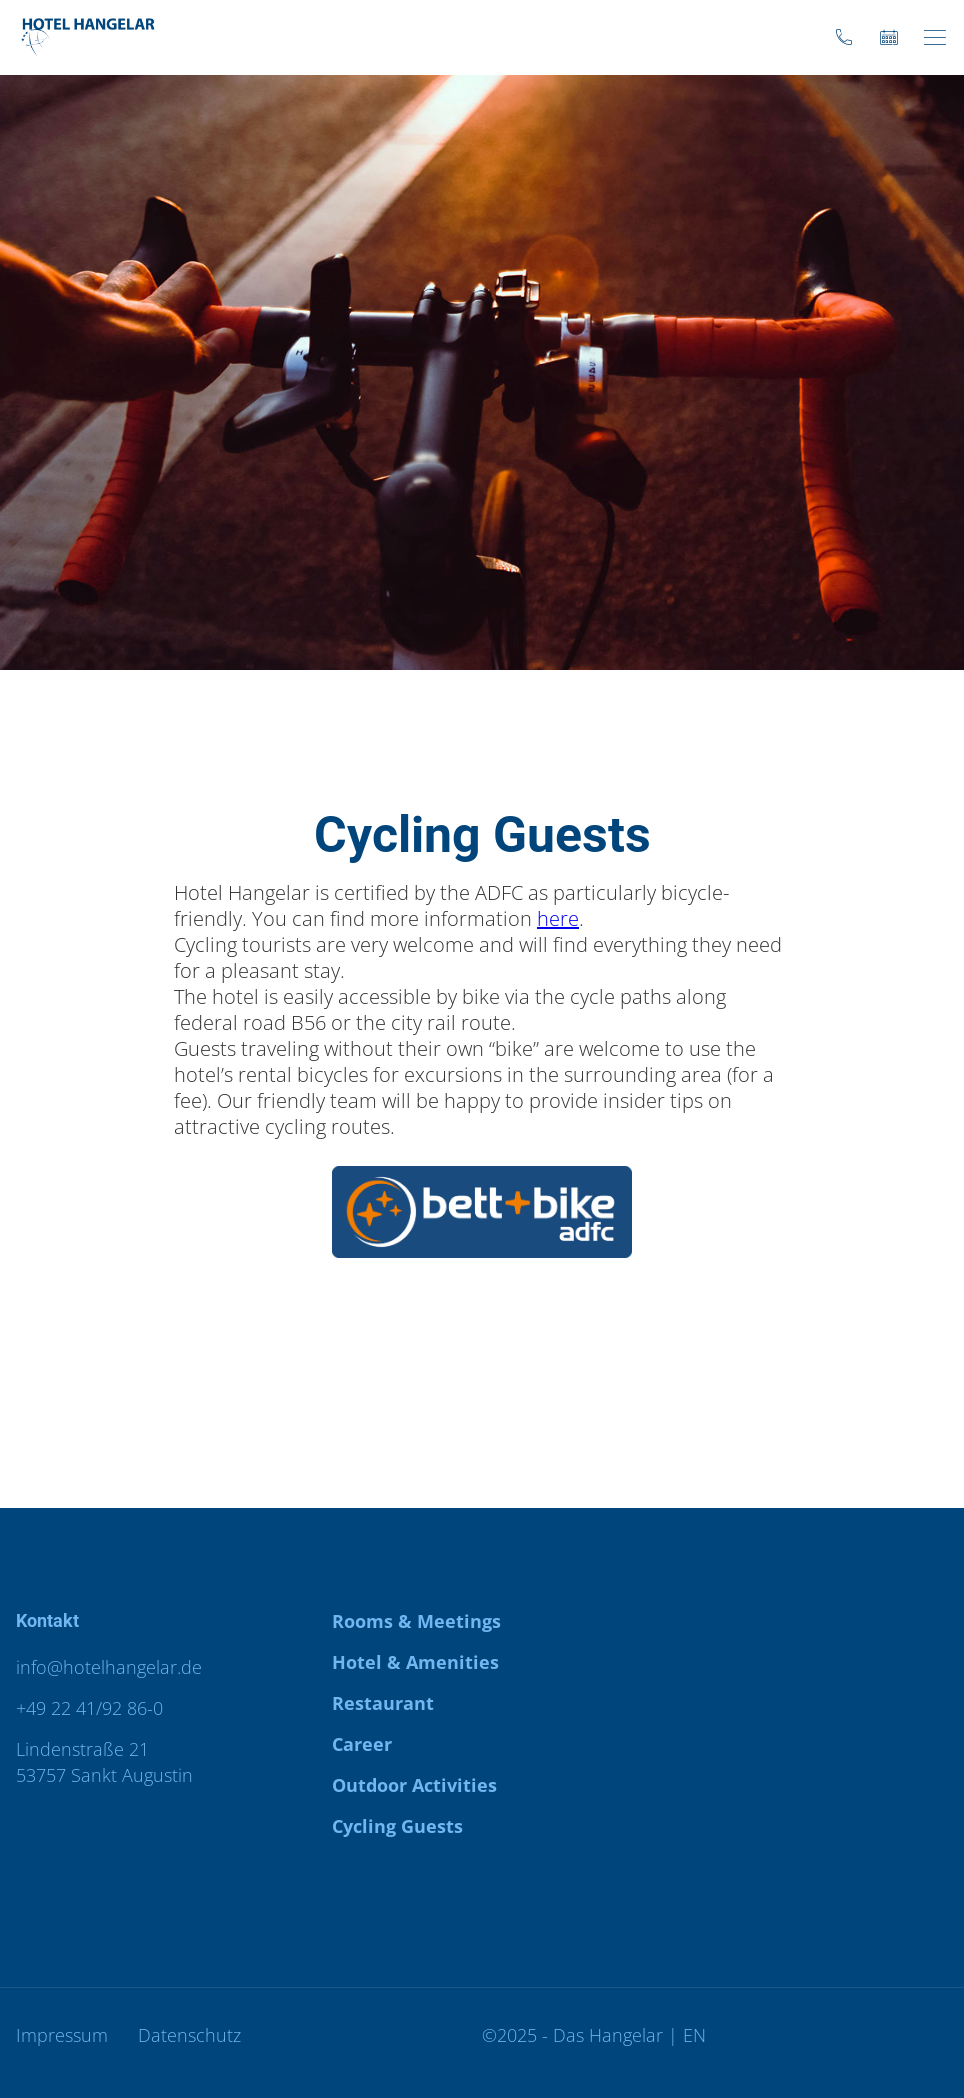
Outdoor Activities (414, 1785)
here (558, 918)
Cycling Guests (397, 1826)
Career (362, 1744)
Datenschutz (189, 2035)
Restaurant (383, 1703)
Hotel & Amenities (415, 1662)
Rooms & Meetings (416, 1621)
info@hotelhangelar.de (109, 1667)
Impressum (62, 2035)
